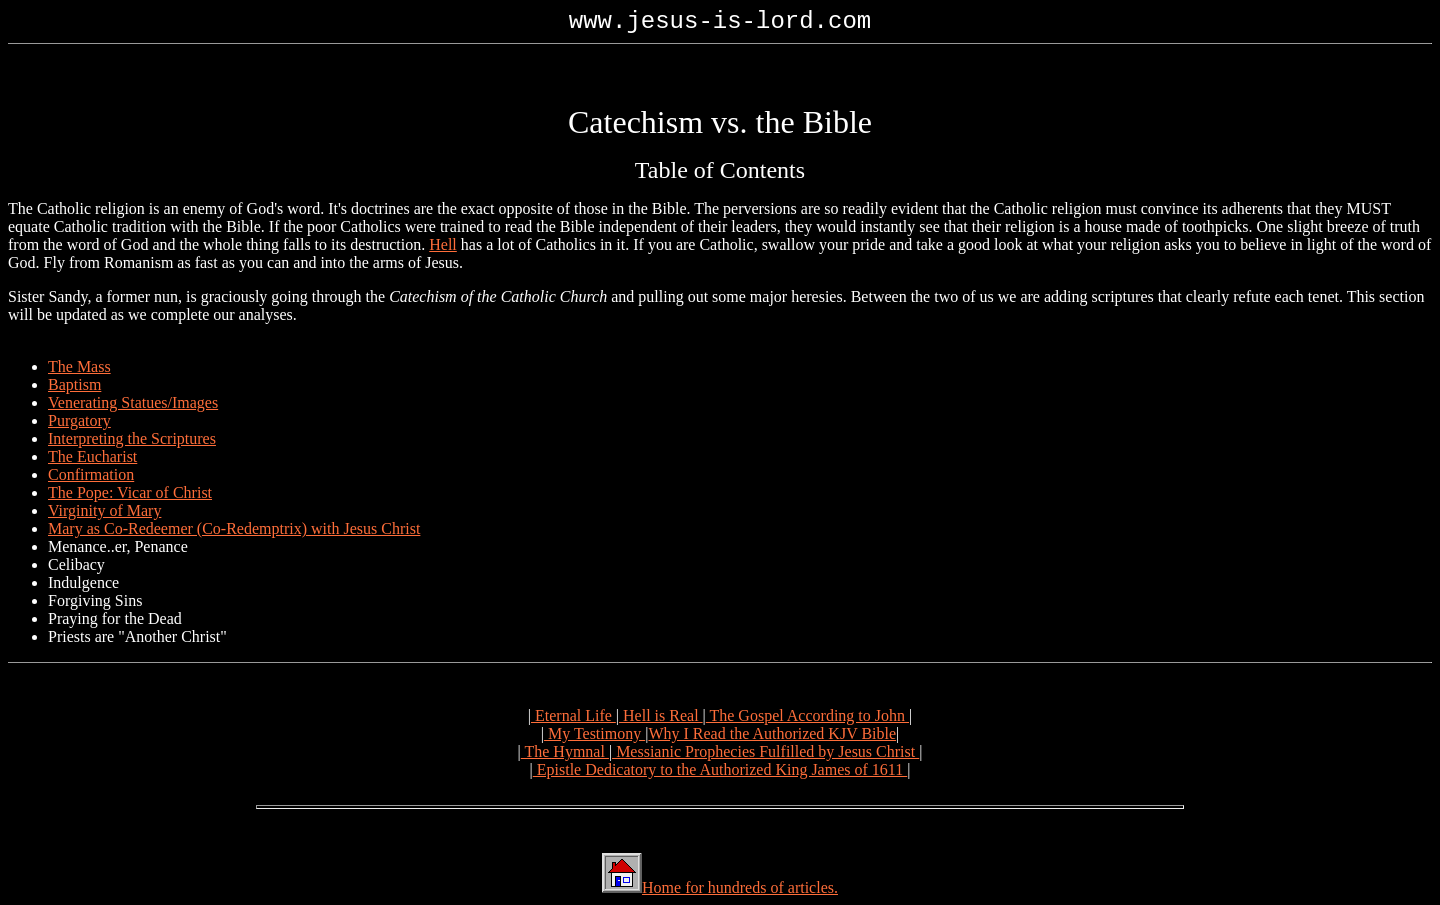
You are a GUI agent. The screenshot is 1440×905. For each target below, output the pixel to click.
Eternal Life (573, 715)
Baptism (74, 384)
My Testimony (594, 733)
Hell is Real (661, 715)
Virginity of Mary (104, 510)
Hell (443, 244)
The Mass (79, 366)
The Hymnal (565, 751)
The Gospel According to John (807, 715)
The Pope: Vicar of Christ (130, 492)
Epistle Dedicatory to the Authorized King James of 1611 (720, 769)
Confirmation (91, 474)
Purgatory (79, 420)
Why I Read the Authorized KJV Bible (772, 733)
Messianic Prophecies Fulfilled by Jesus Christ (765, 751)
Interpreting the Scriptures (132, 438)
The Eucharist (92, 456)
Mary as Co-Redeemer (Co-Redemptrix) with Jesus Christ (234, 528)
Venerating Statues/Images (133, 402)
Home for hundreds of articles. (740, 887)
